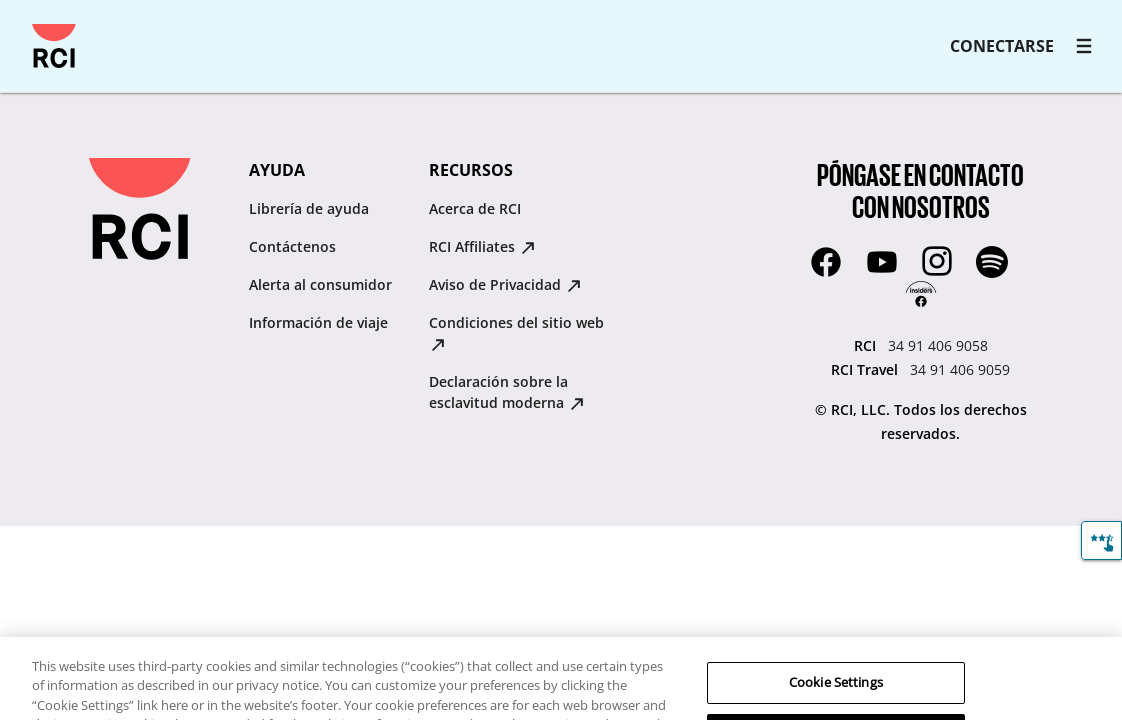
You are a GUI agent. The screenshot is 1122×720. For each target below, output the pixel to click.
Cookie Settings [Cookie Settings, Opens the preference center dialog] (836, 693)
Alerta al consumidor (320, 284)
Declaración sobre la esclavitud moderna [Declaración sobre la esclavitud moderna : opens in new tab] (506, 392)
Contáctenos (292, 246)
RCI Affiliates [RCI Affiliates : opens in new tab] (482, 246)
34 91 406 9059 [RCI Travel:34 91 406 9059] (960, 369)
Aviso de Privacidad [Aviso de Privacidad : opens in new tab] (505, 284)
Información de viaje (318, 322)
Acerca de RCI (475, 208)
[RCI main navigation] (1084, 46)
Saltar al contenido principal (24, 24)
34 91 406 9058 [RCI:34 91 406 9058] (938, 345)
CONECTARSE (1002, 46)
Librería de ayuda (309, 208)
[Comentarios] (1101, 540)
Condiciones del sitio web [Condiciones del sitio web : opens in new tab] (516, 332)
